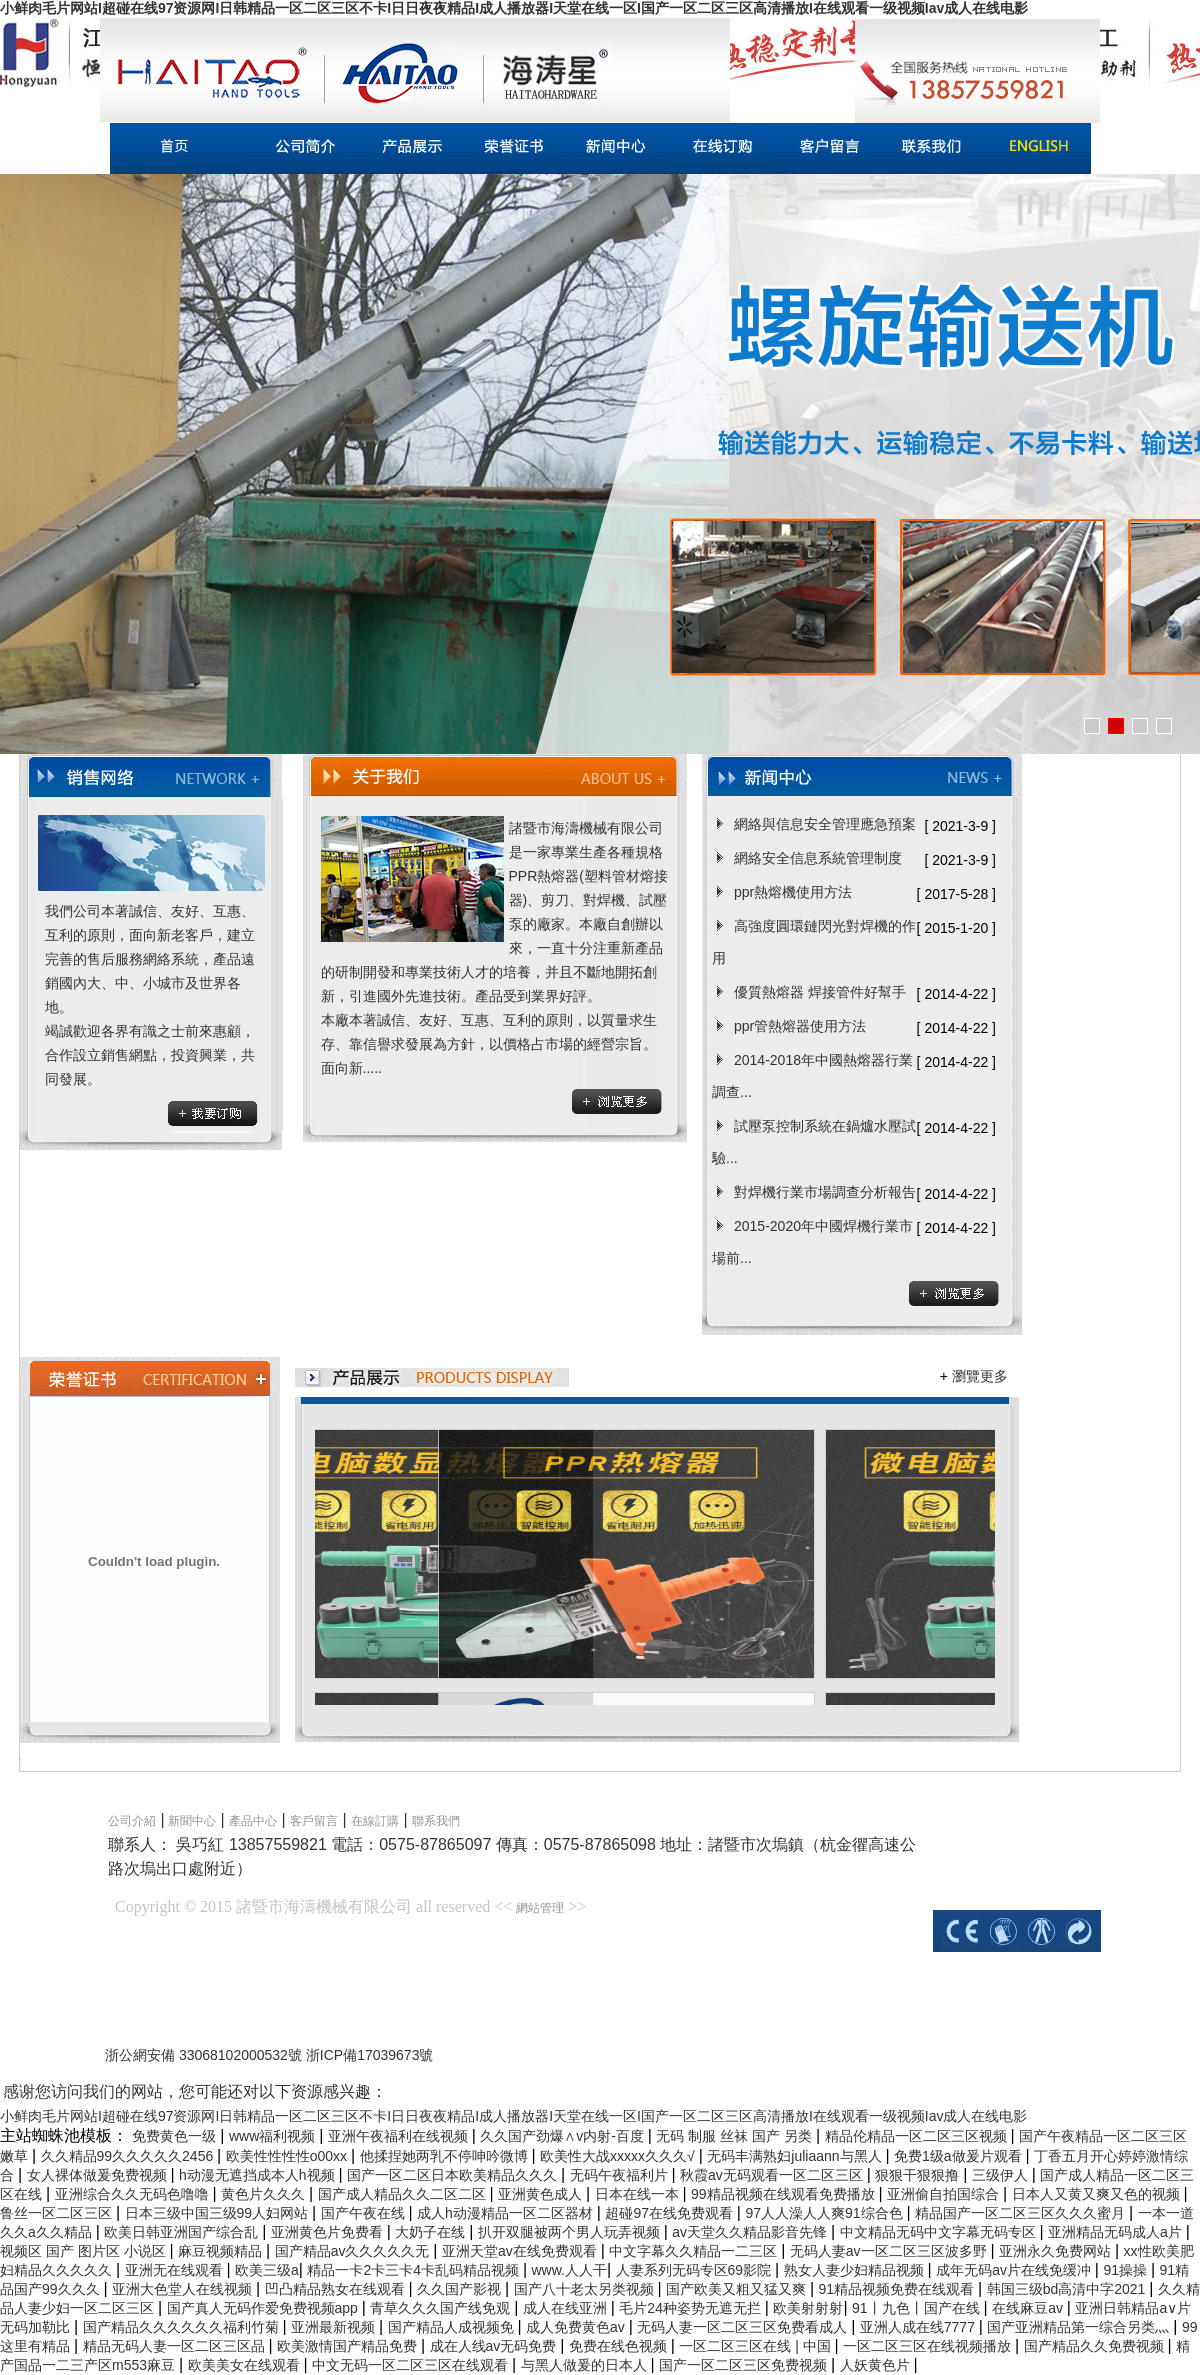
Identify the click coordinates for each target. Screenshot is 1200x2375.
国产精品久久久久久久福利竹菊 (183, 2327)
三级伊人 (1002, 2175)
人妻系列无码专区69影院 (695, 2270)
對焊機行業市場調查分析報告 (825, 1192)
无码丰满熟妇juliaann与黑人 (796, 2156)
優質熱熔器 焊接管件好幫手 (820, 992)
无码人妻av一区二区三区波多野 (890, 2251)
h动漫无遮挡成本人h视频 (258, 2175)
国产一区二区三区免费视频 (745, 2365)
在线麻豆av (1029, 2308)
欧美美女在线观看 (246, 2365)
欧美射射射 (808, 2308)
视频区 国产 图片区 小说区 (85, 2251)
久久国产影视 (461, 2289)
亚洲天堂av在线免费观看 (521, 2251)
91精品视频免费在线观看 (898, 2289)
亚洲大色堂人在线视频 (184, 2289)
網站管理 (540, 1908)
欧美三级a (267, 2270)
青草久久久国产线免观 (442, 2308)
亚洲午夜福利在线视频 (400, 2136)
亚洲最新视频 (335, 2327)
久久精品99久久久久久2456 (129, 2156)
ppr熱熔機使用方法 (793, 892)
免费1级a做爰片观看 (959, 2156)
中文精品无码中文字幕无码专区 (940, 2232)
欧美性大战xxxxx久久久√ (619, 2156)
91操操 (1126, 2270)
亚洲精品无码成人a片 (1117, 2232)
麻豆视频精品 (222, 2251)
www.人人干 (568, 2270)
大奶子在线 (432, 2232)
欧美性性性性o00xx (288, 2156)
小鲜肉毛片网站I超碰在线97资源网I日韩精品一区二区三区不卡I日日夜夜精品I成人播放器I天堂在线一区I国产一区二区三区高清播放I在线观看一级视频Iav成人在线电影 (514, 8)
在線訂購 (375, 1821)
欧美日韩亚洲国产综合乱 (183, 2232)
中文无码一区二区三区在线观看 (412, 2365)
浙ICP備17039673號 (370, 2055)
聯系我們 (436, 1821)
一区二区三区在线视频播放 (929, 2346)
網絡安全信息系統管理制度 (818, 858)
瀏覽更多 (980, 1376)
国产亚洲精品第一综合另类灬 (1080, 2327)
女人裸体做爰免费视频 (99, 2175)
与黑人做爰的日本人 (586, 2365)
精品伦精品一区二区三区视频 (918, 2136)
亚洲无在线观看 (176, 2270)
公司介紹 (132, 1821)
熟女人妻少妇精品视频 (856, 2270)
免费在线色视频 (620, 2346)
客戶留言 (314, 1821)
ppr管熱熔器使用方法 (800, 1026)
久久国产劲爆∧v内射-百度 (564, 2136)
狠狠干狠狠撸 (919, 2175)
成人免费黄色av (577, 2327)
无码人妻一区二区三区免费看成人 (744, 2327)
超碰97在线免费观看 (670, 2213)
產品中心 (253, 1821)
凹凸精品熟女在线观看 (337, 2289)
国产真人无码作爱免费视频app (264, 2308)
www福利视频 (274, 2136)
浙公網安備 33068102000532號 (205, 2055)
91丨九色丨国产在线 (917, 2308)
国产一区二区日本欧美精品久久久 (454, 2175)
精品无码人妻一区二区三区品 (176, 2346)
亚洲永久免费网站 (1057, 2251)
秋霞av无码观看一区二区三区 (773, 2175)
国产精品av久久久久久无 (354, 2251)
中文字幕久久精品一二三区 (695, 2251)
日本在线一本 (639, 2194)
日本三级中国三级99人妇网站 (218, 2213)
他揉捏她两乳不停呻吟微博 (446, 2156)
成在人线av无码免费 (495, 2346)
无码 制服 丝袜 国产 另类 (735, 2136)
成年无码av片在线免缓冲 (1015, 2270)
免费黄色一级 (176, 2136)
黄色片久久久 (265, 2194)
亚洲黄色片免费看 (329, 2232)
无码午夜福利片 (621, 2175)
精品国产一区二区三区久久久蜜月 (1022, 2213)
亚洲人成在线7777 (919, 2327)
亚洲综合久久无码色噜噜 (134, 2194)
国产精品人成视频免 (453, 2327)
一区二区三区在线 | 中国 (756, 2346)
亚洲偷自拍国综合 (945, 2194)
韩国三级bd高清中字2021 (1068, 2289)
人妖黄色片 (877, 2365)
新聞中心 (190, 1821)
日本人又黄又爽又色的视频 (1098, 2194)
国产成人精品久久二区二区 (404, 2194)
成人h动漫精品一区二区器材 (507, 2213)
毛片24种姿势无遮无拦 (691, 2308)
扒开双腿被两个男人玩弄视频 (571, 2232)
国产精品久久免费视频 (1096, 2346)
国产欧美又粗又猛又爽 (738, 2289)
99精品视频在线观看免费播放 (784, 2194)
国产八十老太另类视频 (586, 2289)
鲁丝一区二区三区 (58, 2213)
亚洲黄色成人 (542, 2194)
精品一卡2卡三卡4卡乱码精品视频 (414, 2270)
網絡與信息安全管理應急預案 (825, 824)
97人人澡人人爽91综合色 (825, 2213)
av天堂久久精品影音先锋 (751, 2232)
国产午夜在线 (365, 2213)
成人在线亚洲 (567, 2308)
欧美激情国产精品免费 (349, 2346)
